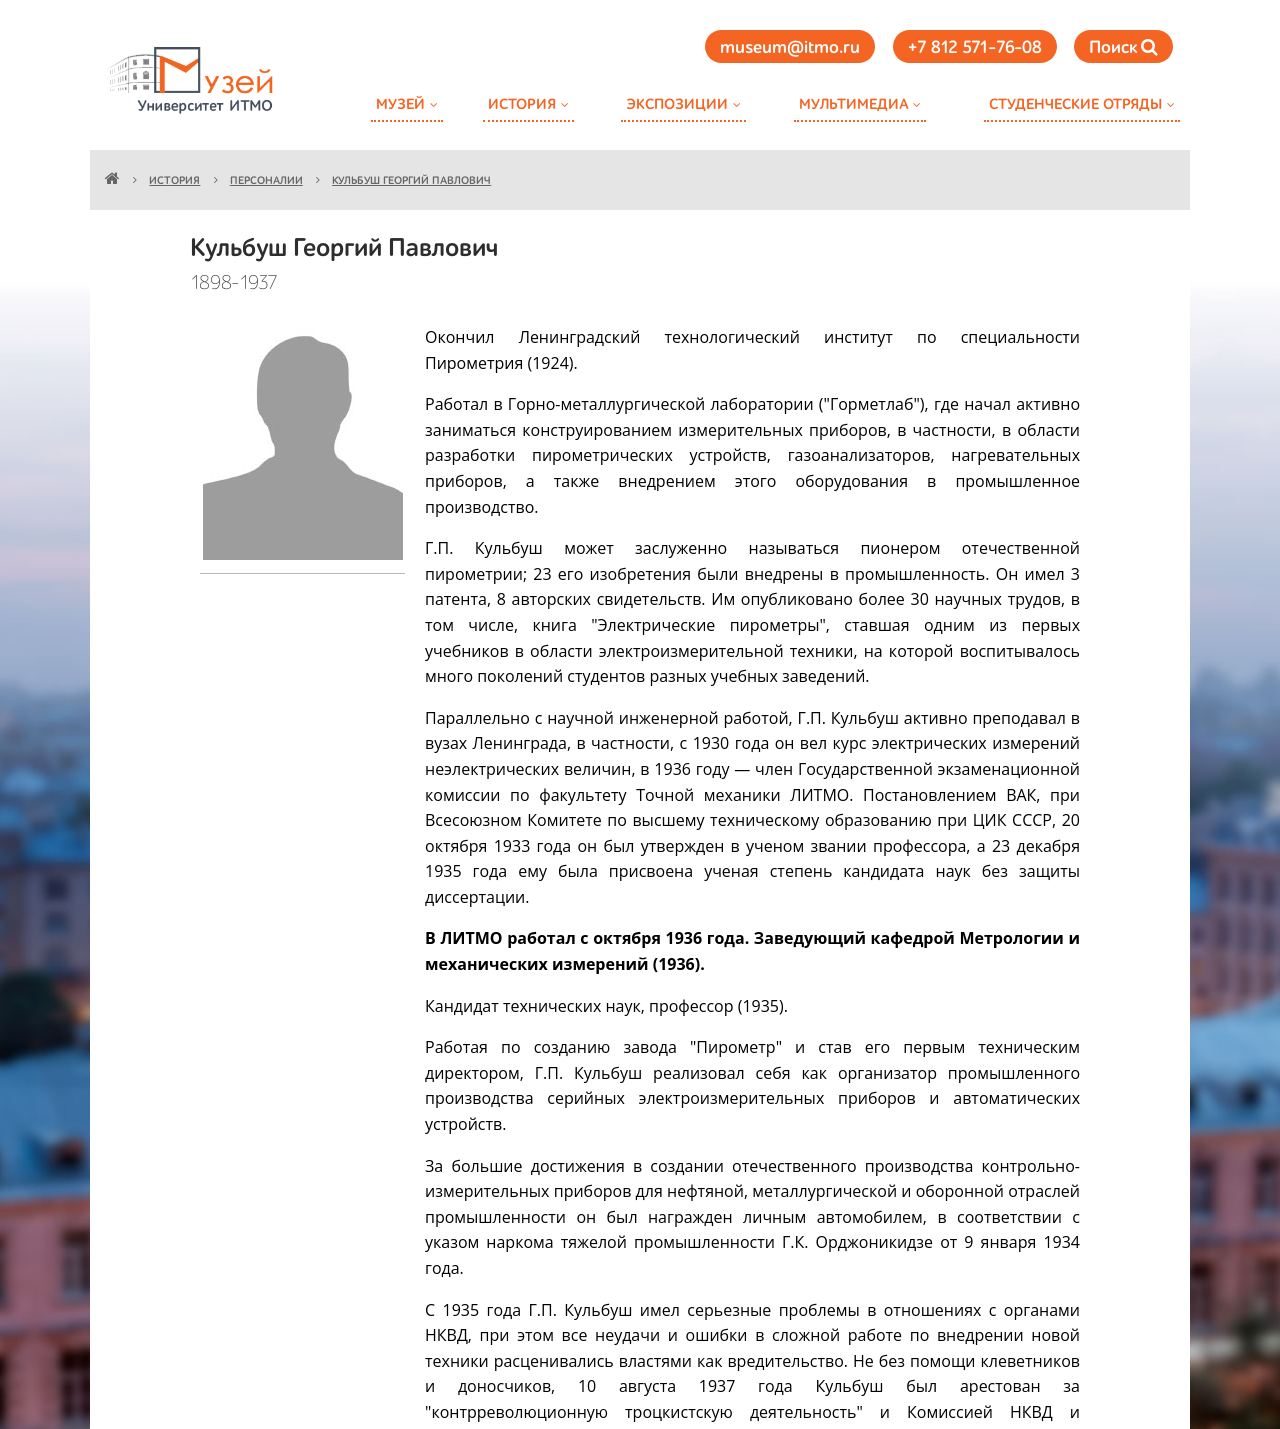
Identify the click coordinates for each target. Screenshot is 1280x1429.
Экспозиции (677, 104)
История (522, 104)
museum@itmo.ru (790, 48)
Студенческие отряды (1075, 104)
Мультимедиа (853, 104)
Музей (400, 104)
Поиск (1123, 47)
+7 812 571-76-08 (975, 48)
